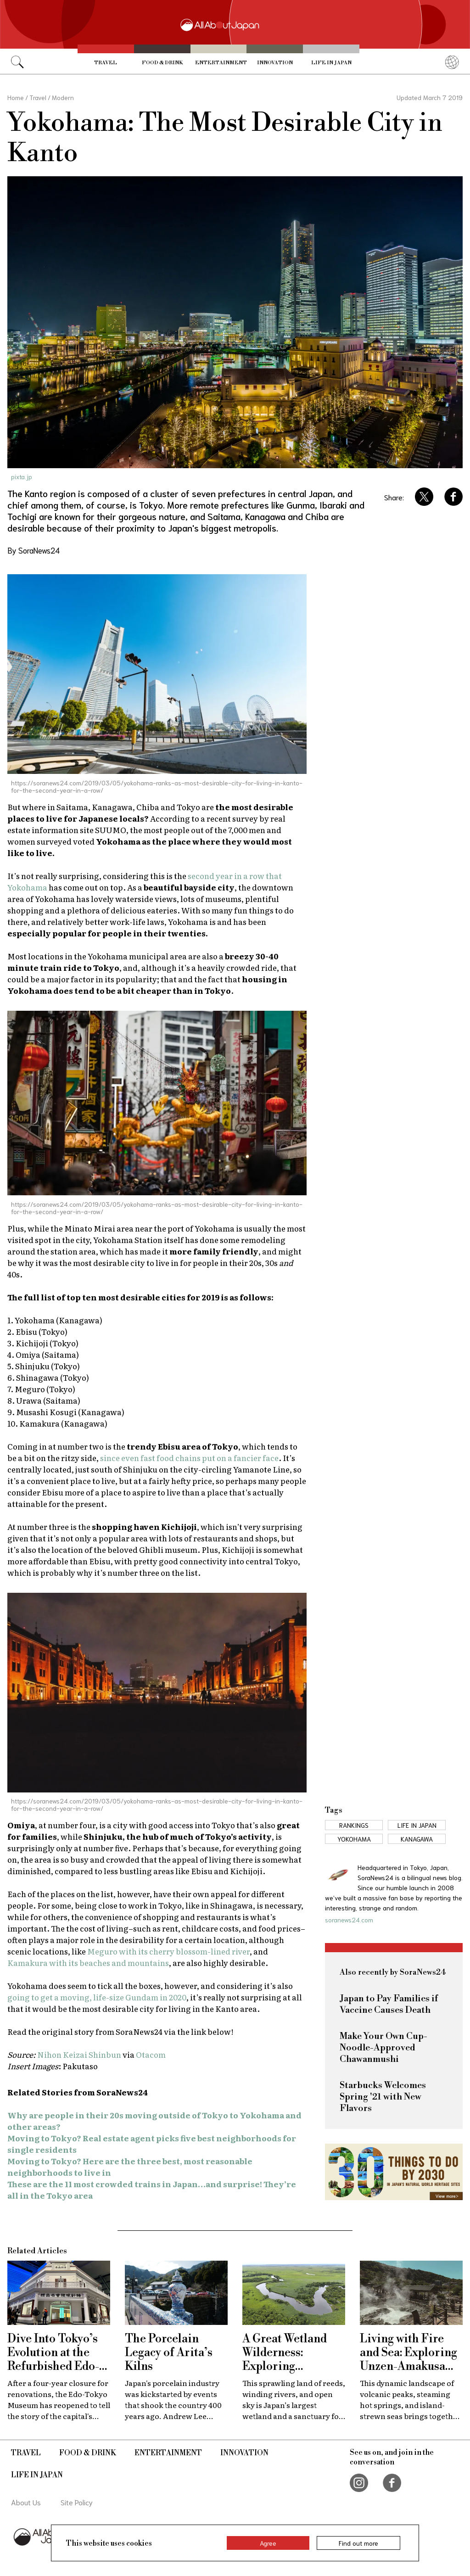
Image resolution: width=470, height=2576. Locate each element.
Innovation (275, 63)
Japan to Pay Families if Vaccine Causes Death (389, 2004)
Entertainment (221, 63)
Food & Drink (162, 63)
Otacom (151, 2054)
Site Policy (77, 2502)
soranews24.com (349, 1919)
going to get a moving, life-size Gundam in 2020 (96, 1997)
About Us (26, 2502)
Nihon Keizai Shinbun (79, 2054)
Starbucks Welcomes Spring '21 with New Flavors (383, 2097)
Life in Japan (331, 63)
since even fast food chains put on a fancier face (189, 1457)
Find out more (358, 2543)
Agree (268, 2543)
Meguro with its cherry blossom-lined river (168, 1951)
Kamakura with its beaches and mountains (88, 1962)
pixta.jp (21, 476)
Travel (105, 63)
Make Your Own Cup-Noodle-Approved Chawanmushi (383, 2048)
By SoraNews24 (33, 550)
